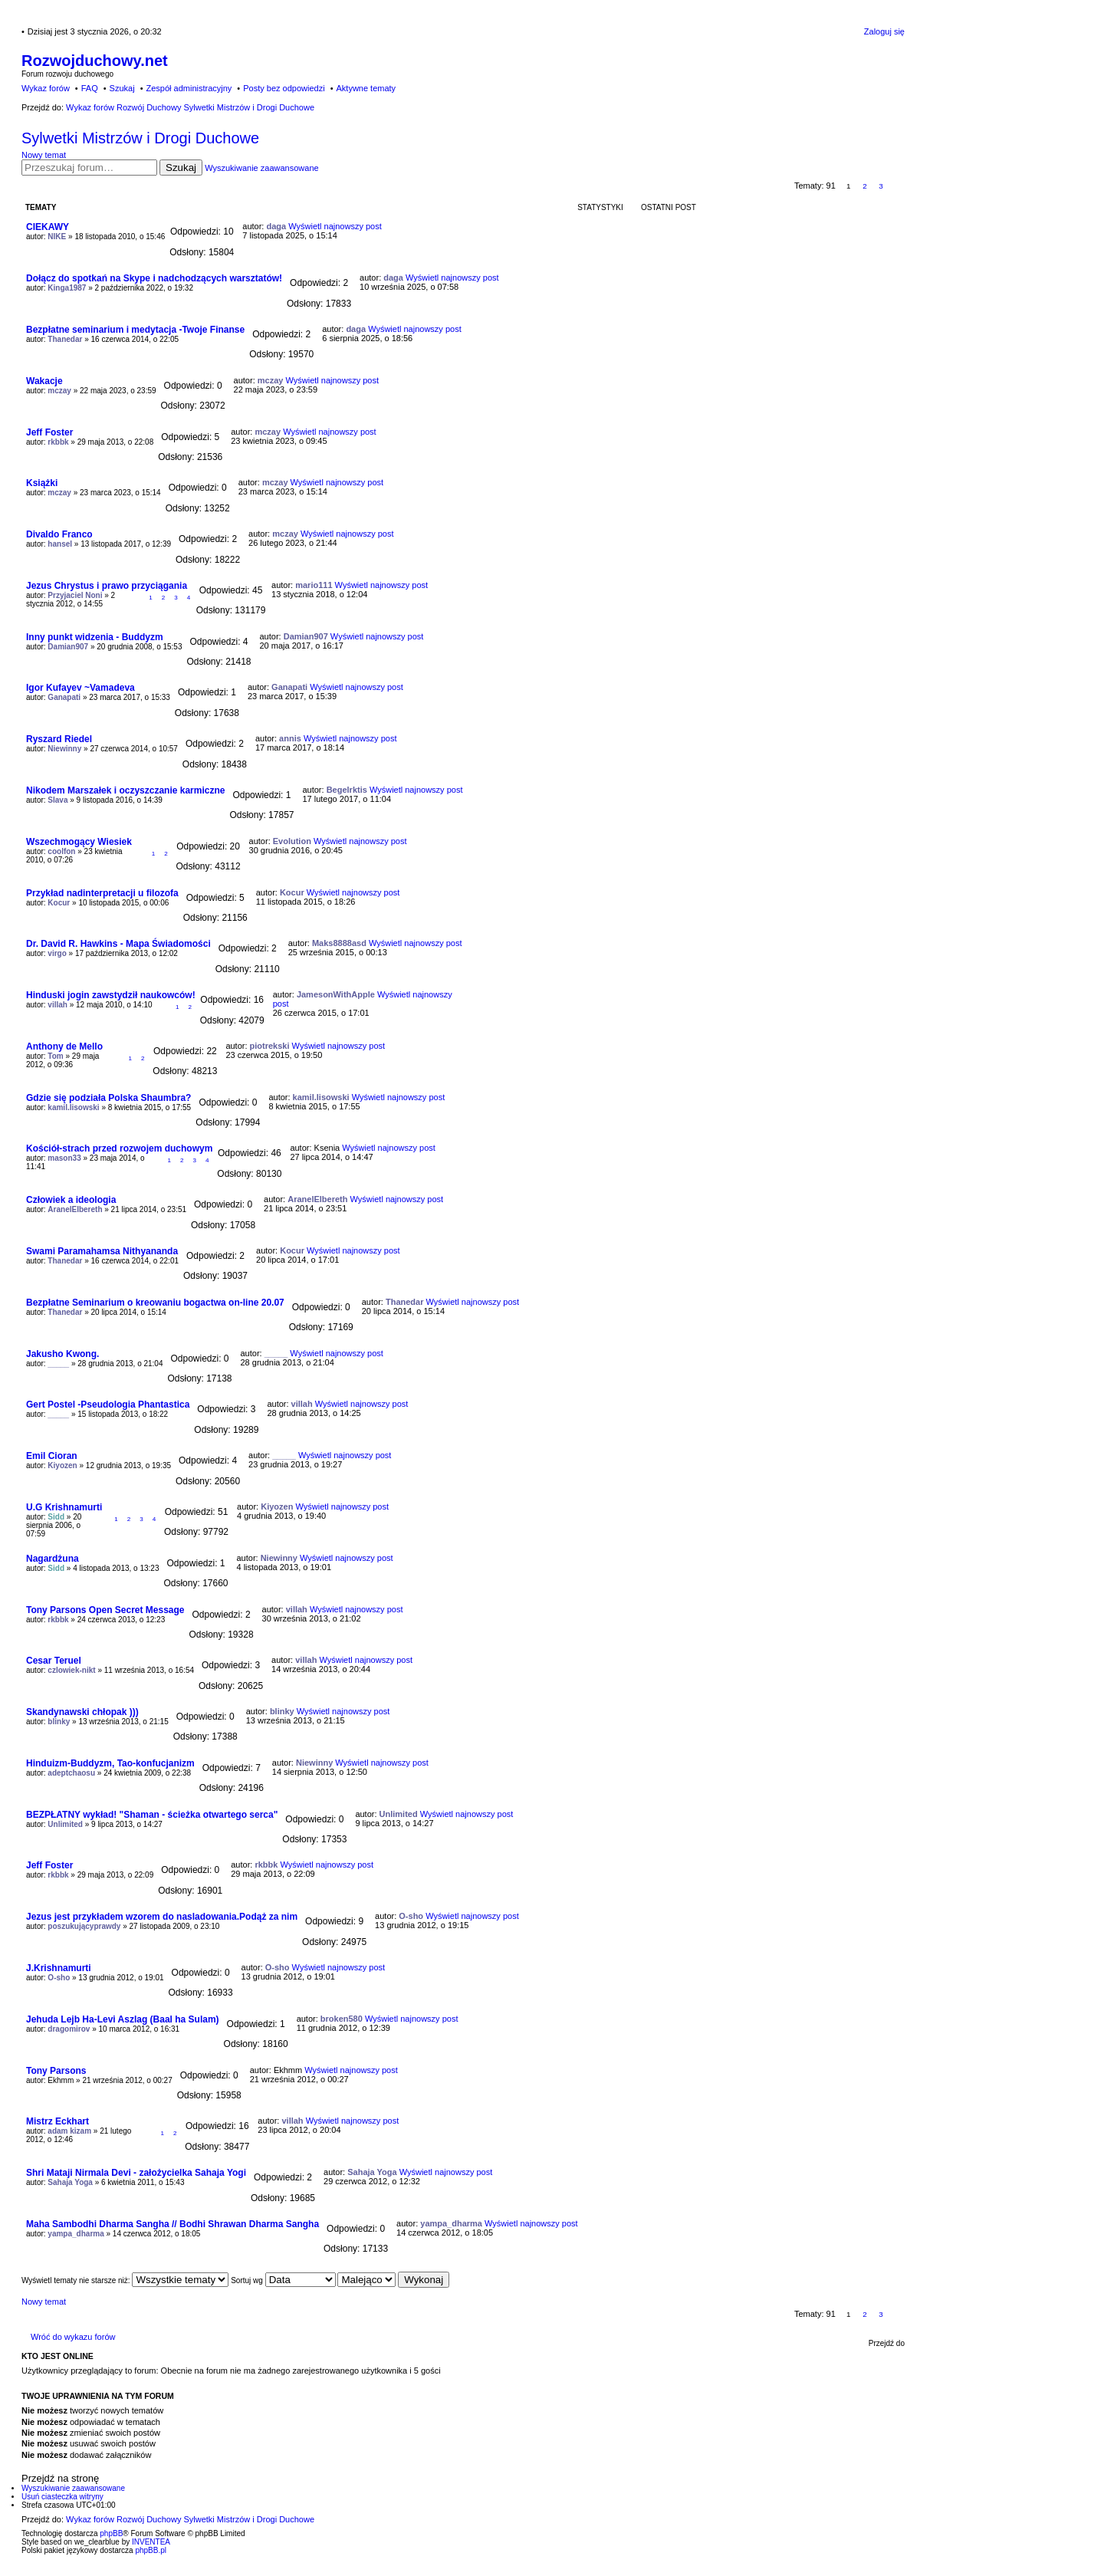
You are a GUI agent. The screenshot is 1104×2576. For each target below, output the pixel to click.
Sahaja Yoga (70, 2182)
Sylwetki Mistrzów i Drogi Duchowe (140, 138)
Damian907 (68, 646)
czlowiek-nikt (71, 1670)
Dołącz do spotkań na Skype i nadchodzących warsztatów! (154, 278)
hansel (60, 544)
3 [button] (881, 186)
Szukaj (181, 167)
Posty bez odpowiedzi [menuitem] (283, 88)
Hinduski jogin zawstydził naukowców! (111, 995)
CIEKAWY (47, 227)
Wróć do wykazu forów (73, 2336)
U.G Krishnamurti (64, 1507)
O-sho (411, 1916)
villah (57, 1005)
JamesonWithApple (336, 994)
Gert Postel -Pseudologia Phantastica (107, 1404)
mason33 (64, 1158)
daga (276, 226)
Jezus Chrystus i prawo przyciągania (106, 585)
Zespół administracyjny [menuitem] (189, 88)
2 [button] (865, 186)
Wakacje (44, 381)
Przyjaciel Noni (75, 595)
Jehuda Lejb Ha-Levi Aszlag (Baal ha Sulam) (122, 2019)
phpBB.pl (150, 2550)
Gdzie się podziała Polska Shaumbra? (108, 1097)
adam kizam (69, 2131)
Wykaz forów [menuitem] (45, 88)
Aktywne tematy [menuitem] (366, 88)
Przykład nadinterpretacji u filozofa (102, 893)
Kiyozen (62, 1465)
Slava (57, 800)
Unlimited (65, 1824)
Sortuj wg (283, 2280)
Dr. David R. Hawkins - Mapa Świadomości (118, 943)
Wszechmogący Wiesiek (79, 841)
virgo (57, 953)
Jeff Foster (49, 432)
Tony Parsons (56, 2070)
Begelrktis (347, 789)
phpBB (111, 2533)
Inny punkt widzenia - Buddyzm (94, 637)
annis (290, 738)
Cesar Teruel (53, 1660)
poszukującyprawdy (84, 1926)
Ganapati (64, 697)
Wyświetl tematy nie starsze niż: (124, 2280)
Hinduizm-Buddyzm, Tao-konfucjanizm (110, 1763)
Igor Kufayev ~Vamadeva (80, 687)
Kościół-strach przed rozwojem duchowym (119, 1148)
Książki (42, 483)
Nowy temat (43, 154)
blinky (59, 1721)
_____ (58, 1363)
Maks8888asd (339, 943)
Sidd (56, 1517)
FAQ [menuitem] (89, 88)
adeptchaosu (71, 1773)
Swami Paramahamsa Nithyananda (102, 1251)
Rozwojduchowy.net (94, 60)
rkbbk (58, 442)
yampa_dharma (76, 2233)
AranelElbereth (75, 1209)
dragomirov (69, 2029)
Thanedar (65, 339)
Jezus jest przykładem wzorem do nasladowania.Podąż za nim (161, 1916)
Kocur (59, 903)
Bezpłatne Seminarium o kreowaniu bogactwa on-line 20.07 (155, 1302)
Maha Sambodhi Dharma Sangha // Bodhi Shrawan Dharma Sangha (172, 2224)
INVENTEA (151, 2542)
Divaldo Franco (59, 534)
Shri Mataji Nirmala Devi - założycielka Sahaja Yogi (136, 2172)
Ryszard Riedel (59, 739)
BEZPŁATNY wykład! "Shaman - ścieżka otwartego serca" (152, 1814)
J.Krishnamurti (58, 1968)
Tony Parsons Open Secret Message (105, 1610)
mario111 (313, 585)
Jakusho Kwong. (62, 1354)
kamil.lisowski (73, 1107)
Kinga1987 (67, 288)
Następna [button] (897, 186)
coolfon (61, 851)
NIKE (57, 236)
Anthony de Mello (64, 1046)
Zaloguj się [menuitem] (884, 31)
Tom (55, 1056)
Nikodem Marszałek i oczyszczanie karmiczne (125, 790)
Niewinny (64, 748)
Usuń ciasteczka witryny (62, 2496)
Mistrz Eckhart (57, 2121)
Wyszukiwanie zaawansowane (261, 167)
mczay (59, 390)
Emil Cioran (51, 1456)
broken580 (341, 2018)
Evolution (292, 841)
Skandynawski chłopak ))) (82, 1712)
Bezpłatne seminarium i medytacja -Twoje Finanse (135, 329)
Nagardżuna (52, 1558)
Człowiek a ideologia (71, 1199)
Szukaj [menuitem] (122, 88)
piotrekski (270, 1045)
